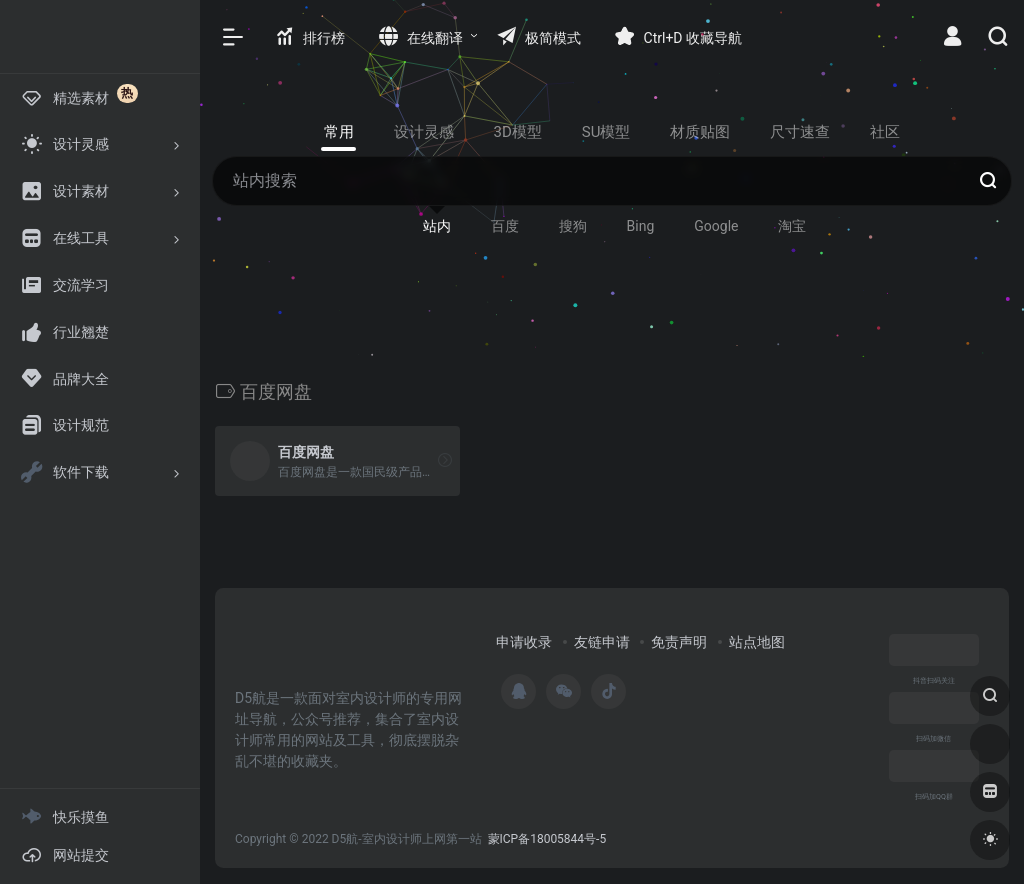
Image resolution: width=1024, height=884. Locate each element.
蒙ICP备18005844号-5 (547, 839)
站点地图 (757, 642)
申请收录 (524, 642)
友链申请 (602, 642)
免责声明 (679, 642)
